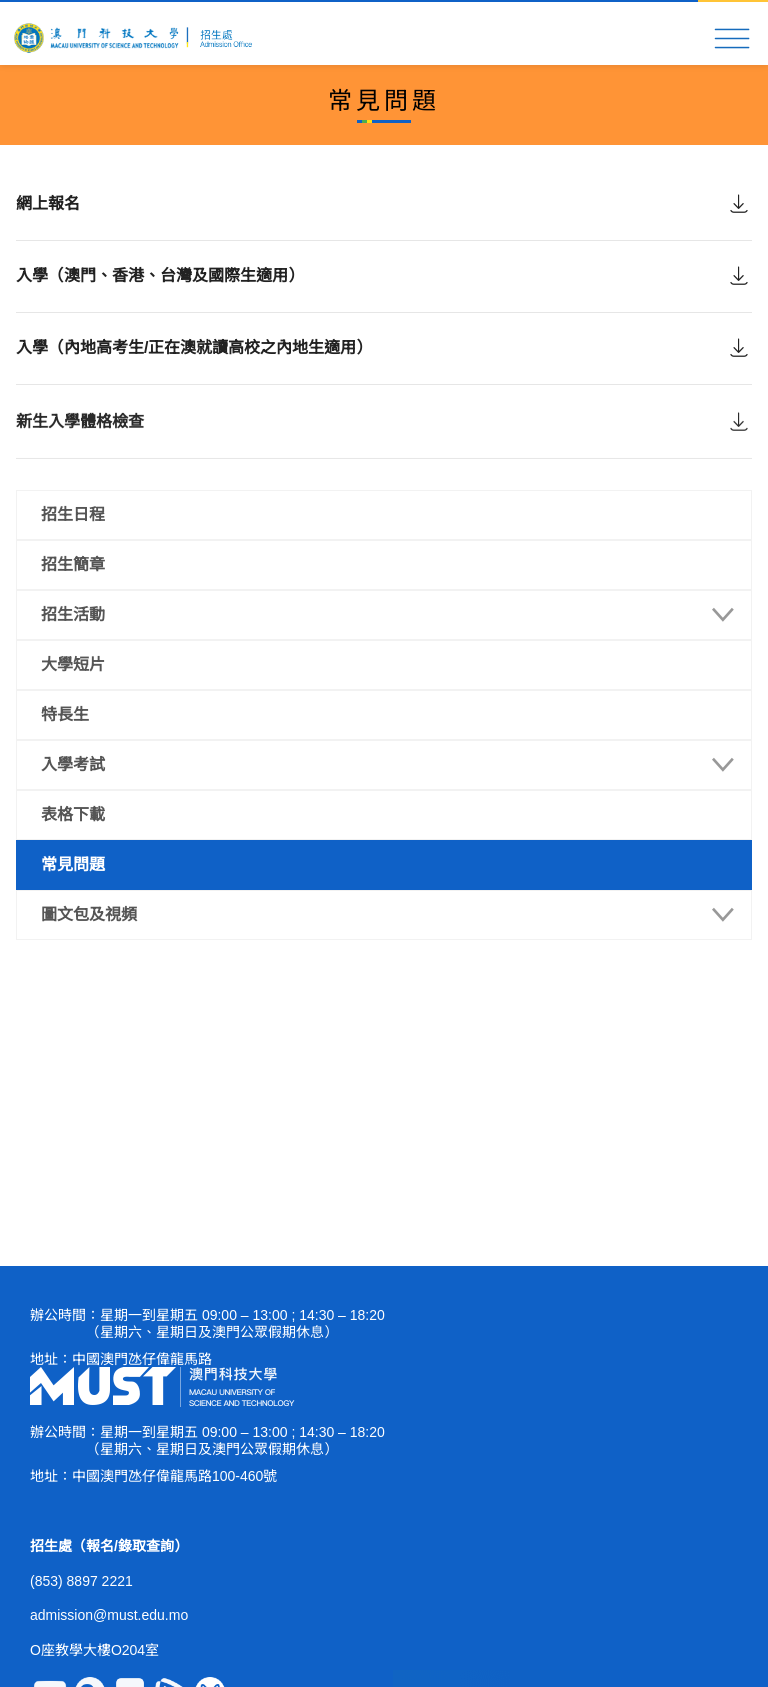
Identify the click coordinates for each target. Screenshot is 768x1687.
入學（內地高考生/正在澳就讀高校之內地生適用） (194, 367)
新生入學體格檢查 (80, 451)
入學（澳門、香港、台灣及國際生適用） (160, 286)
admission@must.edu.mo (109, 1615)
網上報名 (48, 205)
